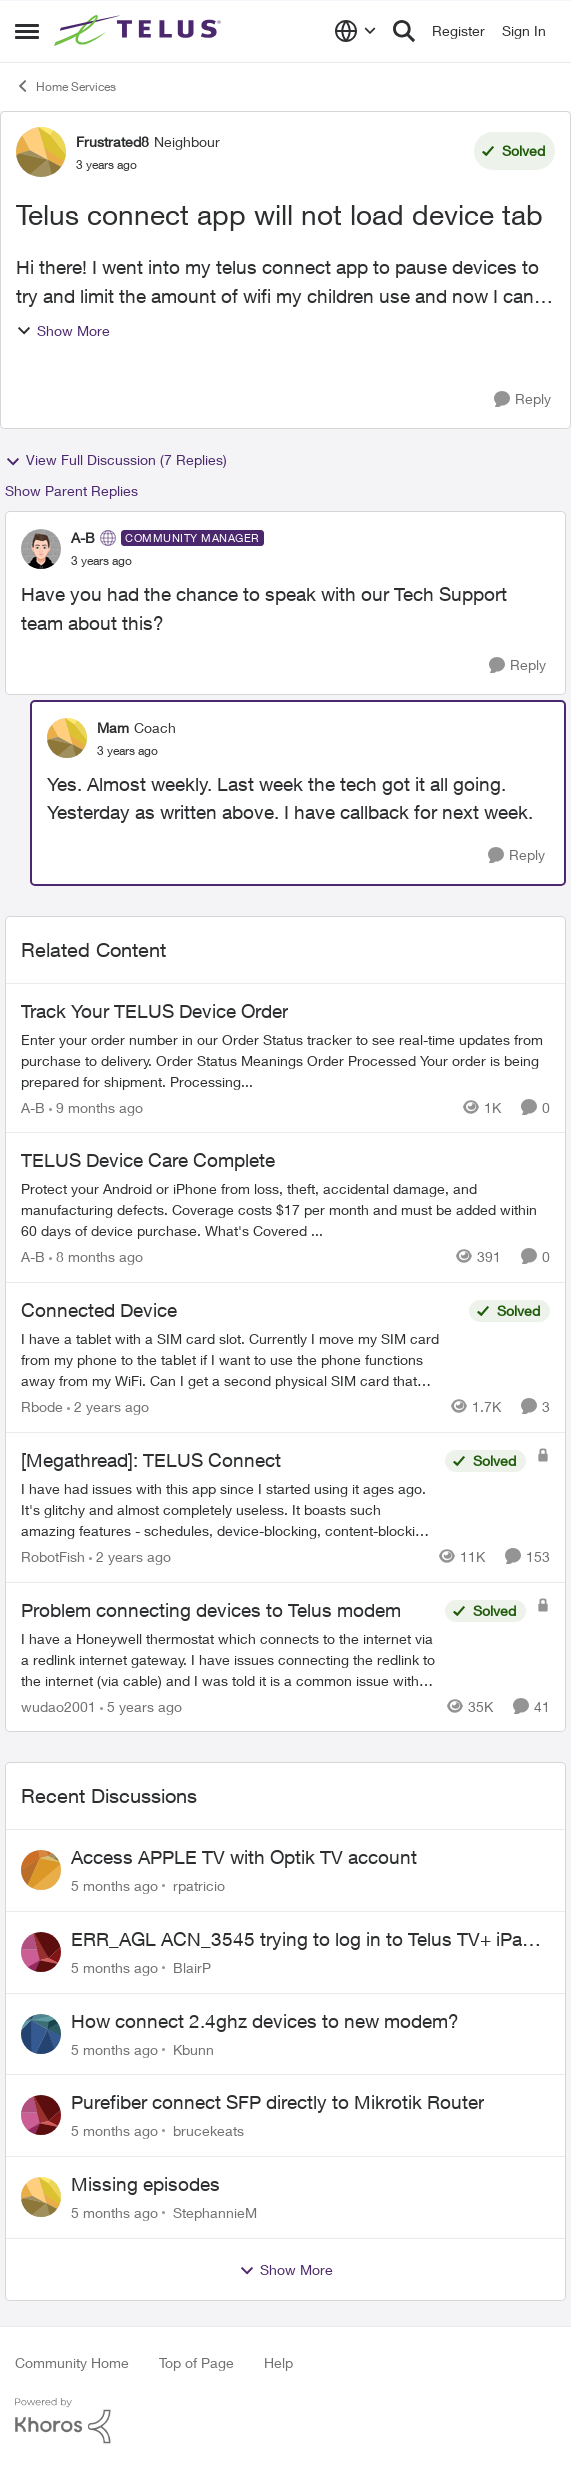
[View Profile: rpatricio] (41, 1870)
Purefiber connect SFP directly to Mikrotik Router (277, 2102)
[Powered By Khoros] (285, 2421)
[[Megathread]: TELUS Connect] (228, 1509)
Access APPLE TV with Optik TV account (244, 1857)
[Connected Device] (240, 1359)
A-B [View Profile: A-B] (83, 537)
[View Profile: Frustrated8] (41, 152)
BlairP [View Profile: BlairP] (192, 1967)
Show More (63, 330)
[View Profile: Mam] (67, 738)
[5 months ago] (114, 1885)
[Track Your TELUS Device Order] (285, 1059)
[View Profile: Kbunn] (41, 2034)
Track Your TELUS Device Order (154, 1011)
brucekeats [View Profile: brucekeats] (208, 2130)
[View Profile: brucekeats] (41, 2115)
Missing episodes (145, 2184)
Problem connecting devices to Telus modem (211, 1610)
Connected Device (99, 1310)
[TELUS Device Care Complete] (285, 1209)
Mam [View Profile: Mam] (113, 727)
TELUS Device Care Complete (148, 1160)
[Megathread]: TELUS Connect (151, 1460)
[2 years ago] (108, 1406)
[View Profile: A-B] (41, 549)
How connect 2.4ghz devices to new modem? (265, 2021)
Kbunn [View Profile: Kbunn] (193, 2048)
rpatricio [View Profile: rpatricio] (199, 1885)
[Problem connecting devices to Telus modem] (228, 1658)
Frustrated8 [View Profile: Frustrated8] (112, 141)
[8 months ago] (96, 1256)
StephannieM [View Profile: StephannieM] (215, 2212)
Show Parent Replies (71, 490)
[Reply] (522, 399)
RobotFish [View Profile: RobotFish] (53, 1556)
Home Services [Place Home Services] (65, 86)
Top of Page (196, 2362)
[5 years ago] (141, 1705)
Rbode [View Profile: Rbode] (42, 1406)
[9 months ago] (96, 1106)
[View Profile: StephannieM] (41, 2197)
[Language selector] (355, 31)
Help (278, 2362)
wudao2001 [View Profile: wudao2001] (58, 1705)
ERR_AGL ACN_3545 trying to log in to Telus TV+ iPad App (302, 1940)
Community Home (72, 2362)
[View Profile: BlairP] (41, 1952)
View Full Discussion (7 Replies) (116, 460)
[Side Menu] (27, 31)
